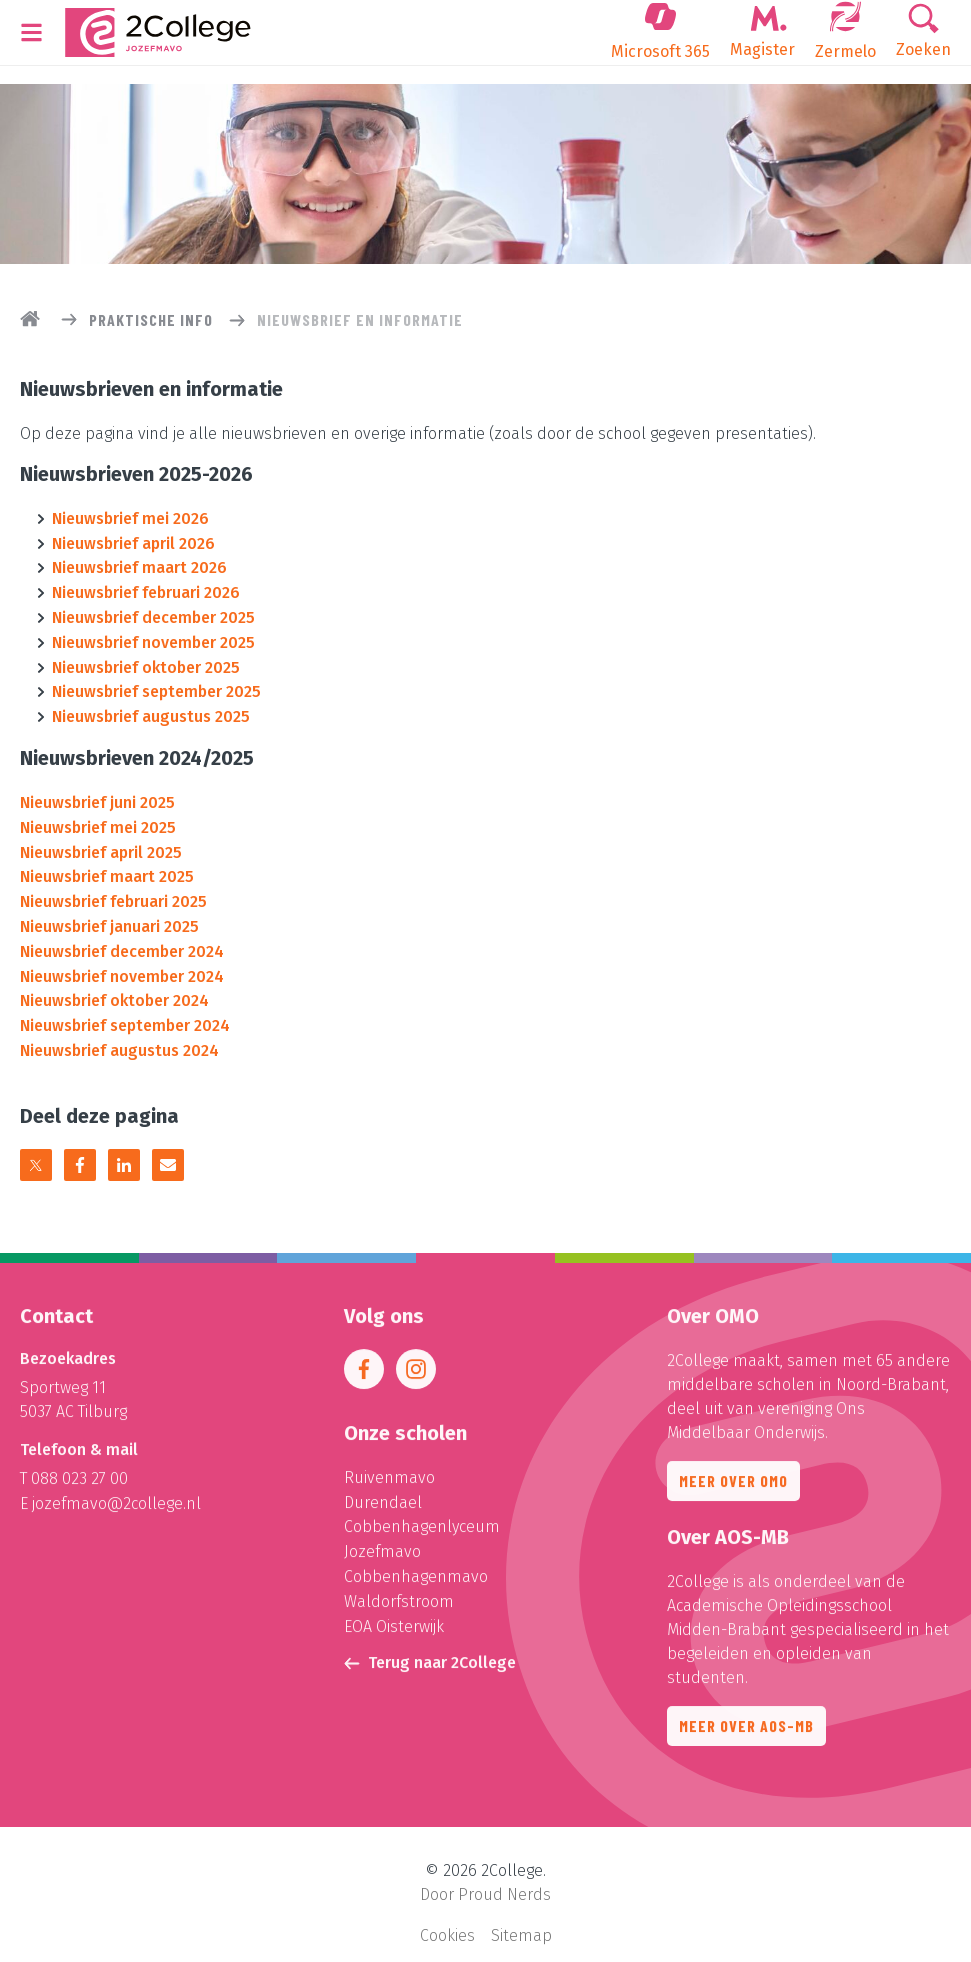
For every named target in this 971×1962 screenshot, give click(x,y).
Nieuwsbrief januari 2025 (109, 914)
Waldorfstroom (399, 1592)
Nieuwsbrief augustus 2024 (119, 1034)
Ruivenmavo (389, 1472)
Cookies (447, 1917)
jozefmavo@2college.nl (116, 1497)
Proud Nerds (504, 1877)
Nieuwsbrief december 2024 (122, 938)
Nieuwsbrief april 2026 (133, 541)
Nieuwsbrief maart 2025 (107, 866)
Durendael (383, 1496)
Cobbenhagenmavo (416, 1568)
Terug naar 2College (430, 1652)
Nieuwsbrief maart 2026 (139, 565)
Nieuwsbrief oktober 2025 (146, 661)
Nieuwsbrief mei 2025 (98, 818)
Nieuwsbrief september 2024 (125, 1010)
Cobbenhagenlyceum (422, 1520)
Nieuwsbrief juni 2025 (97, 794)
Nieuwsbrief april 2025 (101, 842)
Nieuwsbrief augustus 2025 (151, 709)
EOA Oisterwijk (394, 1616)
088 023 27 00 (79, 1473)
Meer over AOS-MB (746, 1720)
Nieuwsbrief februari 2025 (113, 890)
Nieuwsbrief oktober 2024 (114, 986)
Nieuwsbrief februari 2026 (146, 589)
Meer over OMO (733, 1475)
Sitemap (521, 1917)
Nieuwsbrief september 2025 (156, 685)
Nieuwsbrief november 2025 (153, 637)
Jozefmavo (382, 1544)
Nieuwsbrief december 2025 (153, 613)
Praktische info (151, 319)
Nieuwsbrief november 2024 (122, 962)
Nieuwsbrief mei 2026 (130, 517)
